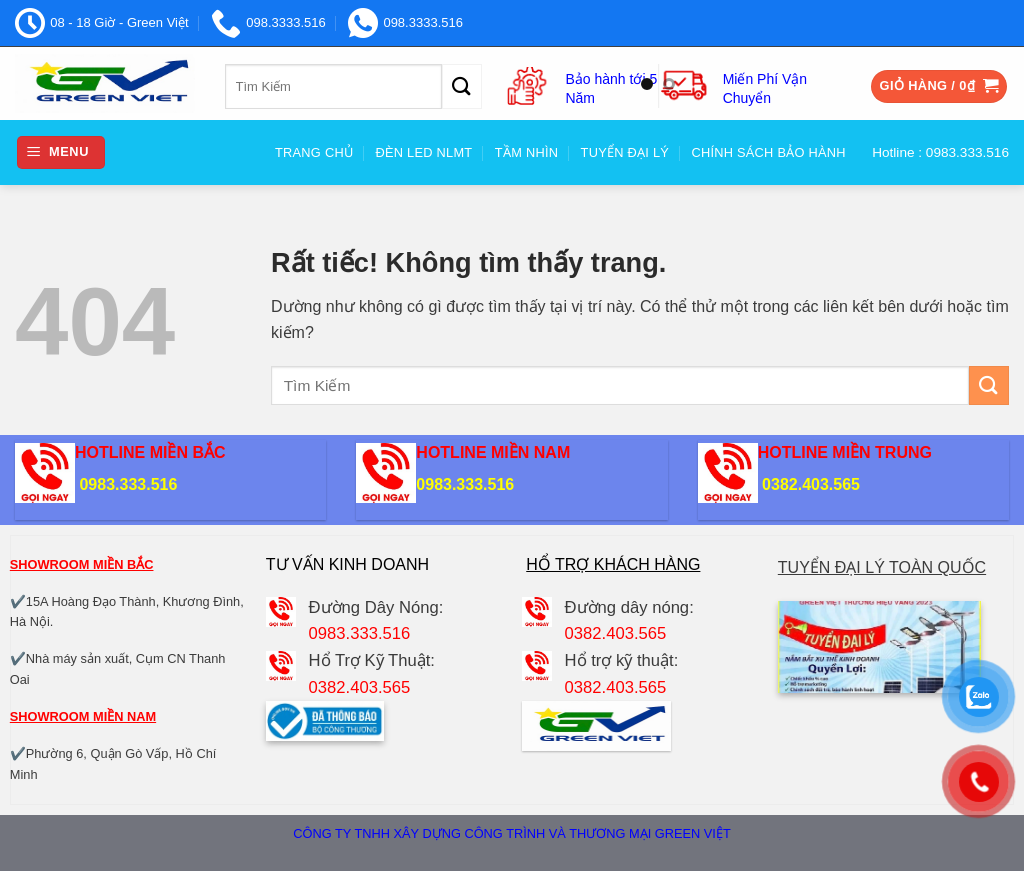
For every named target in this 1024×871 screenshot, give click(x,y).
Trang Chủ (314, 152)
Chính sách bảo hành (768, 152)
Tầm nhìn (526, 152)
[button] (939, 86)
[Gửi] (462, 86)
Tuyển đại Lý (625, 152)
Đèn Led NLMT (424, 152)
